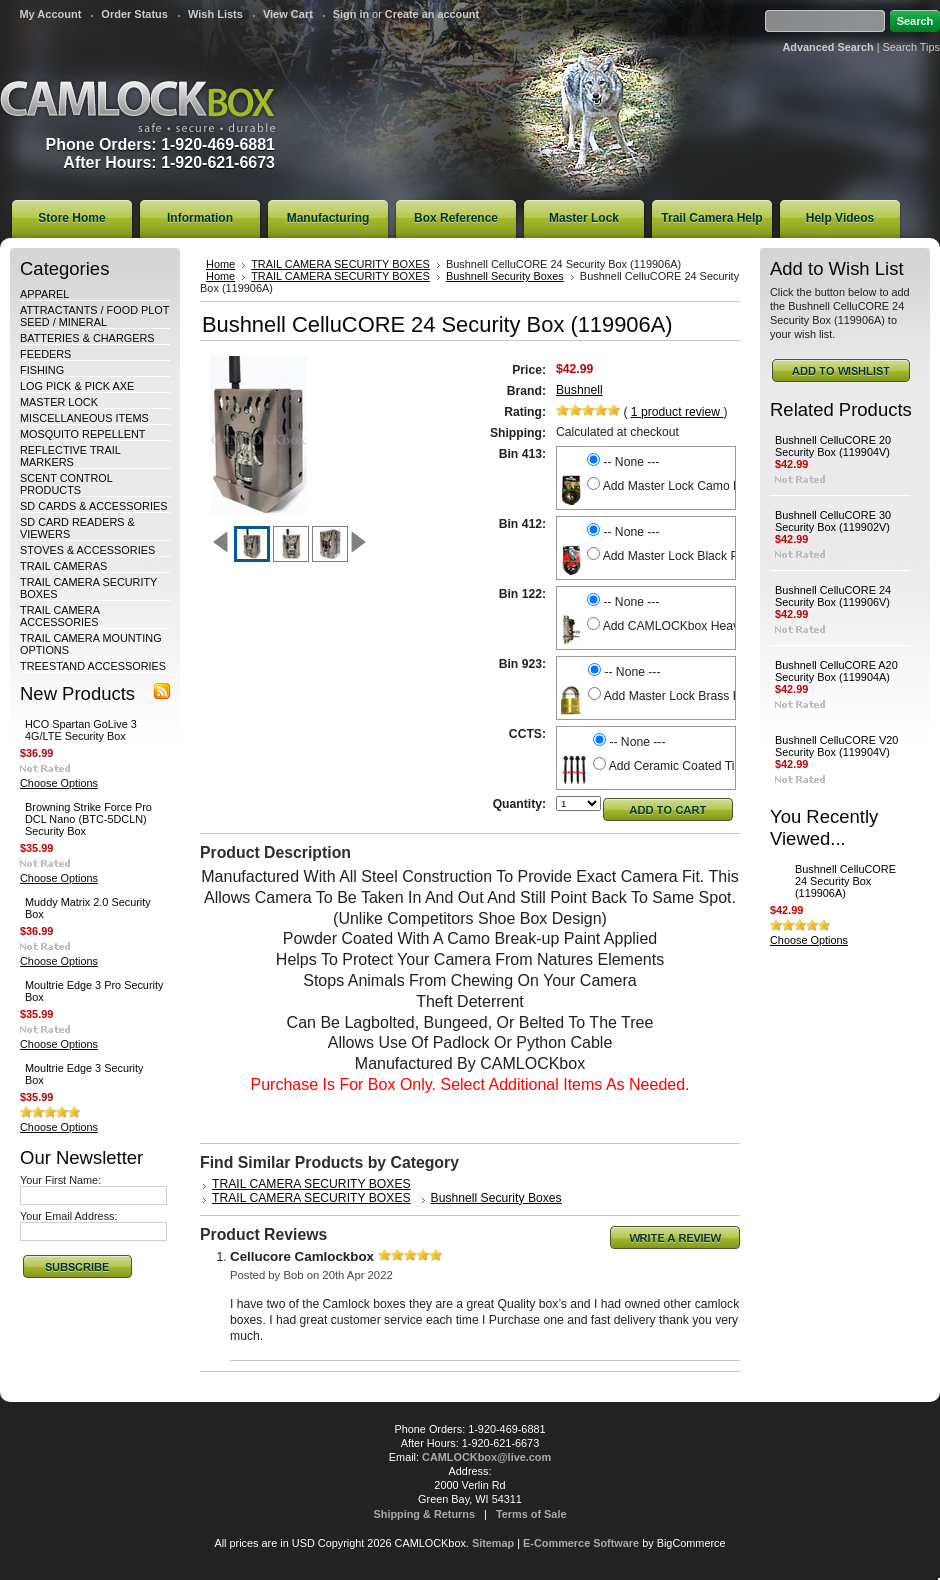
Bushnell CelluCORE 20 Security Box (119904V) (833, 446)
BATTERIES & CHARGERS (87, 338)
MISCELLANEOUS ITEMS (84, 418)
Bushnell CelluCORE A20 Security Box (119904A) (836, 671)
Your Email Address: (69, 1216)
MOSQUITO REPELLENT (83, 434)
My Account (50, 14)
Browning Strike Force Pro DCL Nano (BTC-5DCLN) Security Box (88, 819)
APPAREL (44, 294)
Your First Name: (60, 1180)
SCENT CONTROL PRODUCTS (66, 484)
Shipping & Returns (425, 1514)
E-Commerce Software (581, 1543)
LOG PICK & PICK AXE (77, 386)
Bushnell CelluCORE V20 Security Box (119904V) (836, 746)
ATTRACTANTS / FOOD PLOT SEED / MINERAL (94, 316)
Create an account (432, 14)
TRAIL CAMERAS (63, 566)
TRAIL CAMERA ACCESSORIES (59, 616)
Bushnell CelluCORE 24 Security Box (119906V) (833, 596)
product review (677, 412)
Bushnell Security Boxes (505, 276)
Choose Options (59, 783)
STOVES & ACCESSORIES (87, 550)
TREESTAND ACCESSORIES (93, 666)
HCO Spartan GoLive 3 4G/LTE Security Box (81, 730)
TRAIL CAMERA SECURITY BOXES (340, 264)
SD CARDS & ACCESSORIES (93, 506)
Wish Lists (215, 14)
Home (220, 264)
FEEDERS (45, 354)
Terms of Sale (531, 1514)
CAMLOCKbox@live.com (486, 1457)
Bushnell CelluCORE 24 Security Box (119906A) (845, 881)
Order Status (134, 14)
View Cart (288, 14)
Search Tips (911, 47)
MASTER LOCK (59, 402)
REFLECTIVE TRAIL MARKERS (70, 456)
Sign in (351, 14)
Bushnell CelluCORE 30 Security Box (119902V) (833, 521)
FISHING (42, 370)
